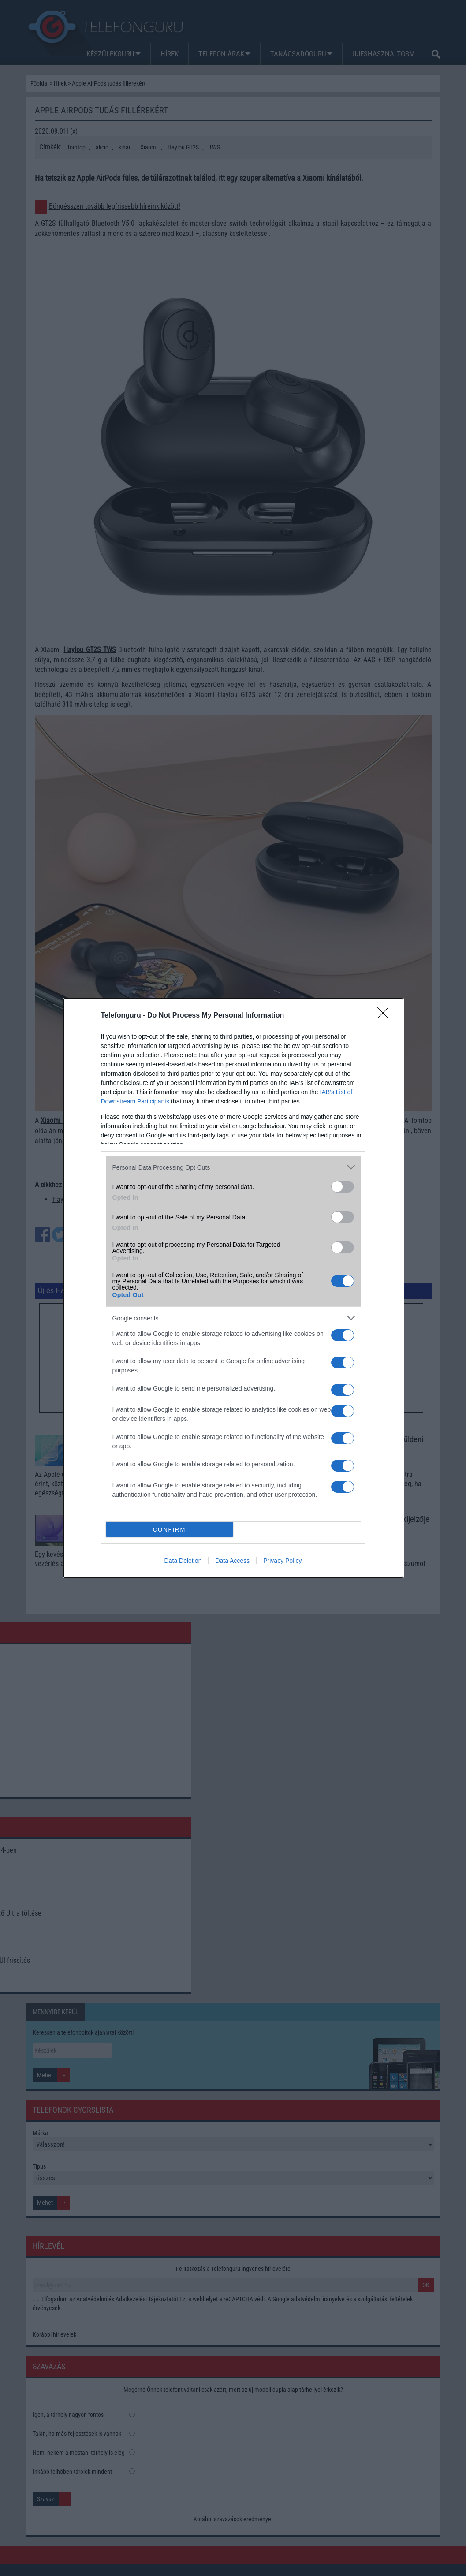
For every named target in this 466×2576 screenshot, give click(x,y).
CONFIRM (169, 1529)
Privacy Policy (282, 1560)
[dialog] (233, 1288)
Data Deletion (183, 1560)
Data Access (232, 1560)
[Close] (385, 1015)
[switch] (342, 1187)
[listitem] (233, 1167)
